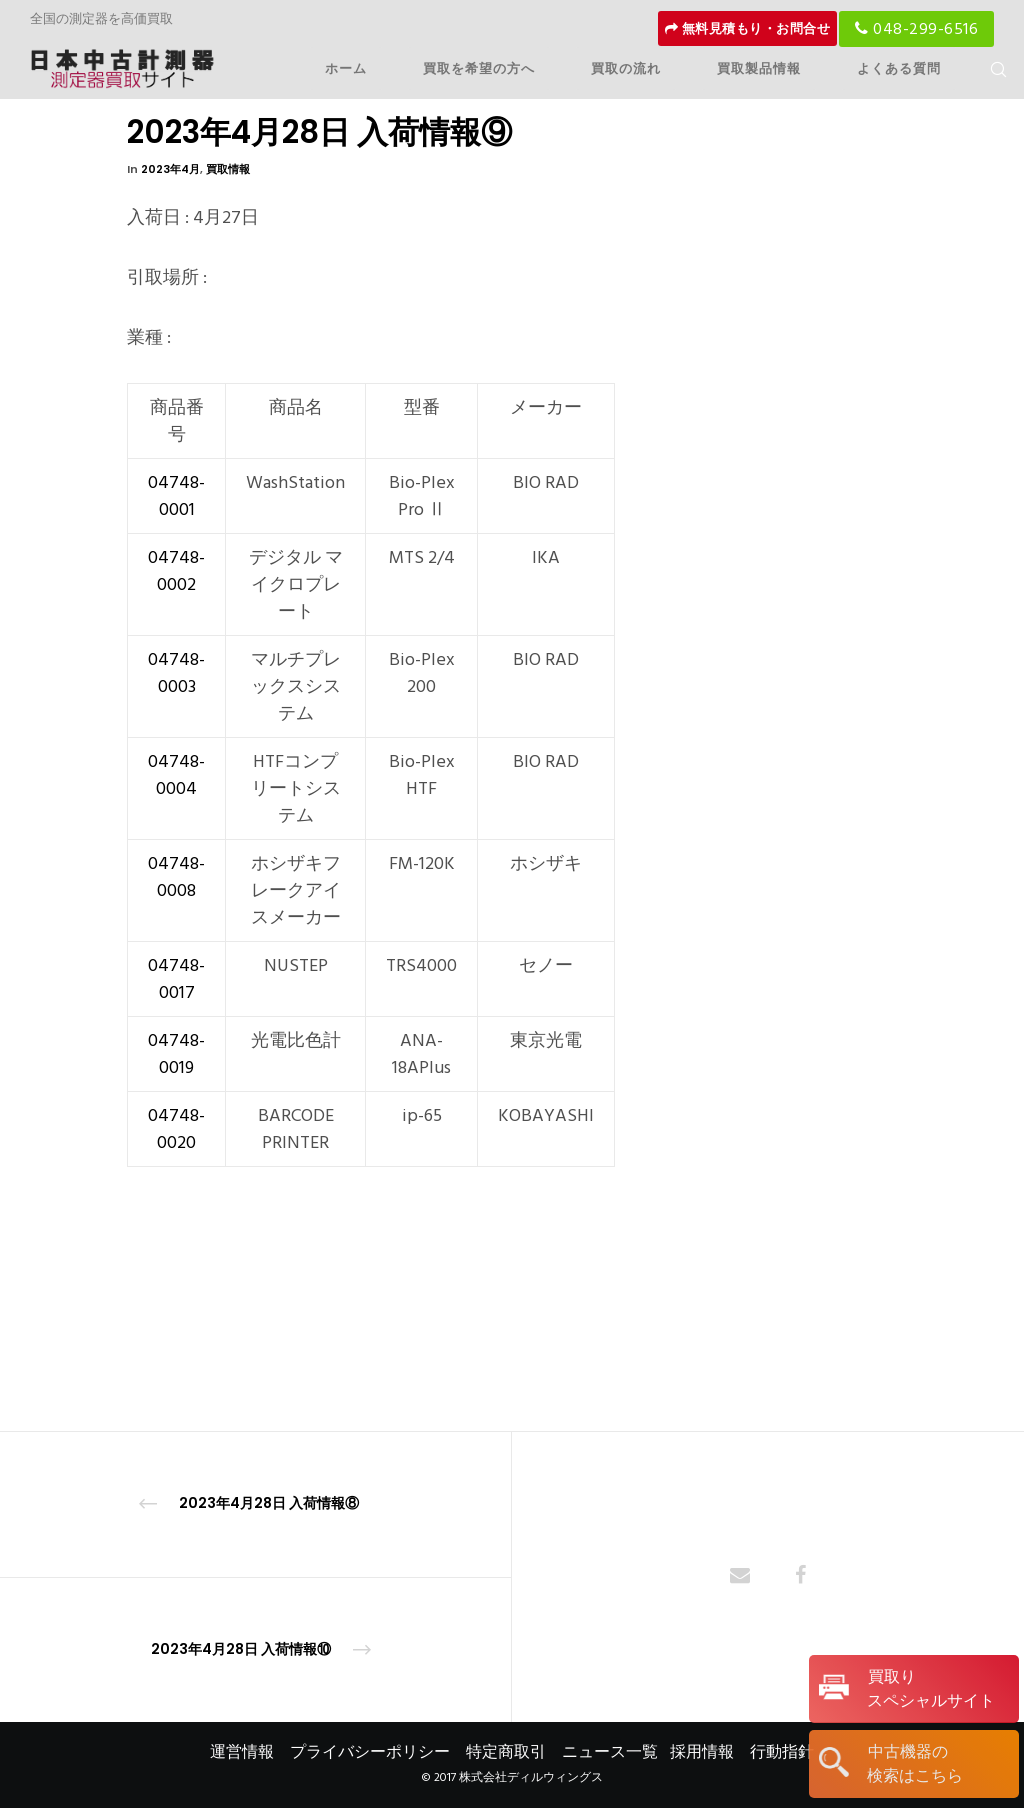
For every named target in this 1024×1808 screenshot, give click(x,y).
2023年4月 (170, 169)
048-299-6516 (916, 29)
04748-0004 (176, 775)
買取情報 (228, 169)
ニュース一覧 (610, 1752)
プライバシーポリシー (370, 1752)
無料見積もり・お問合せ (748, 29)
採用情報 (702, 1752)
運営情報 (242, 1752)
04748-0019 (176, 1054)
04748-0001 (176, 496)
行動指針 (782, 1752)
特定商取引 (506, 1752)
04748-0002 (176, 571)
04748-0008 (176, 877)
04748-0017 (176, 979)
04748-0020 (176, 1129)
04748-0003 (176, 673)
